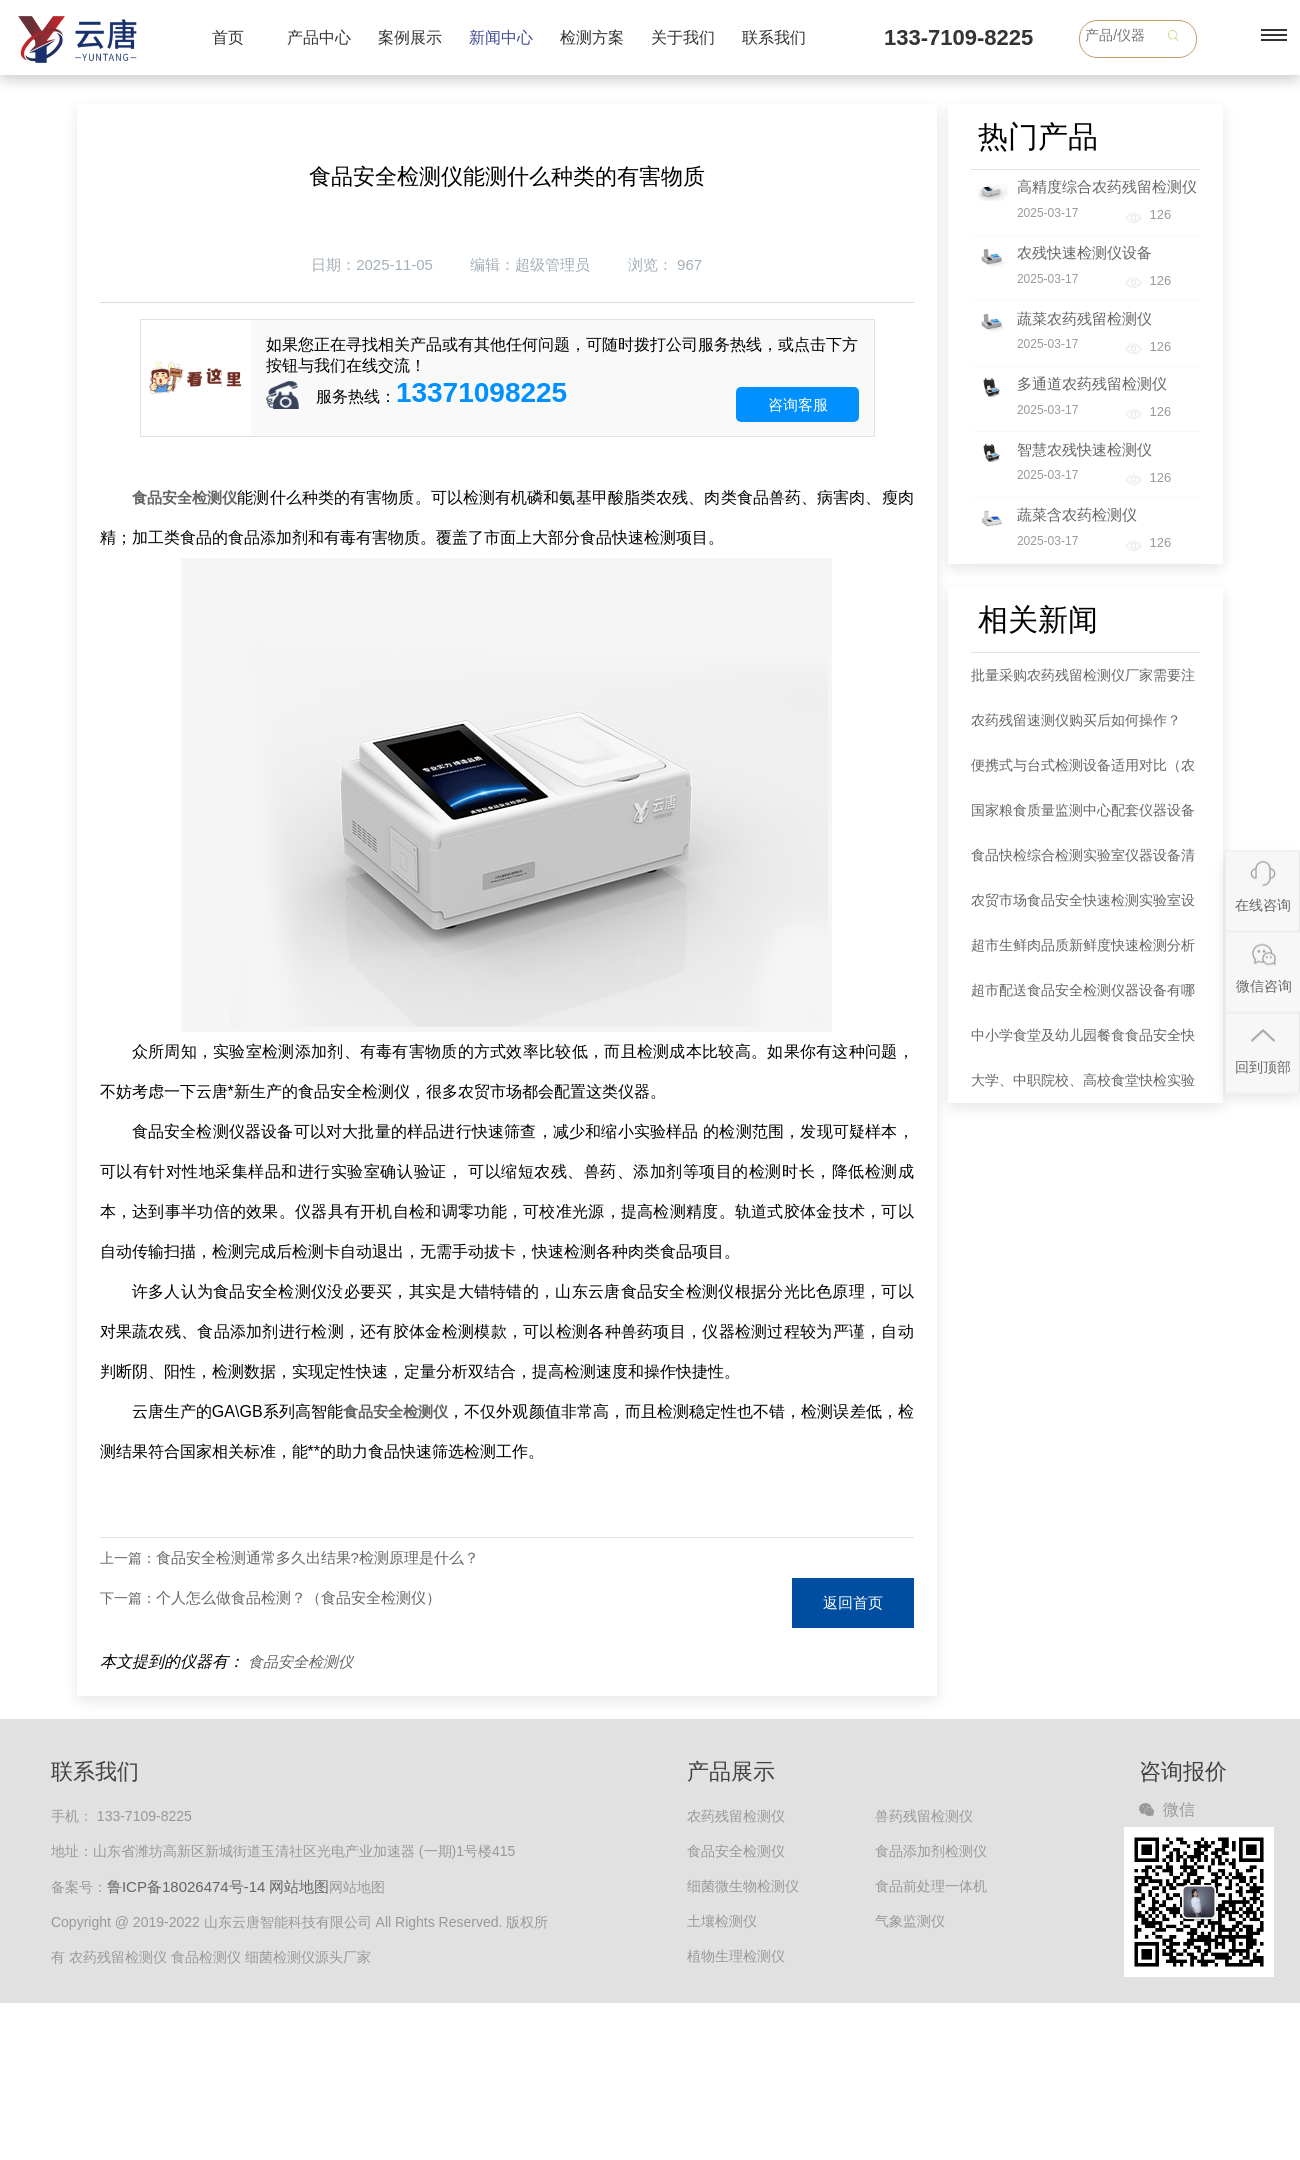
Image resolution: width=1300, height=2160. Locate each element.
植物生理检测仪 (736, 1956)
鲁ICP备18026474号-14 (186, 1886)
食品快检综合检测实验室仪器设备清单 (1083, 862)
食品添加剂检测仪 (931, 1851)
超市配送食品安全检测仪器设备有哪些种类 (1083, 997)
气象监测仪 (910, 1921)
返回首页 (853, 1602)
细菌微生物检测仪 (743, 1886)
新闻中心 (501, 37)
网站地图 (299, 1886)
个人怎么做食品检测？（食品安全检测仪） (298, 1597)
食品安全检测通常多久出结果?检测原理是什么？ (317, 1557)
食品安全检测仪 (300, 1661)
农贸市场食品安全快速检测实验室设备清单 (1083, 907)
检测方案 (592, 37)
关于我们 (683, 37)
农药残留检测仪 (736, 1816)
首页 (228, 37)
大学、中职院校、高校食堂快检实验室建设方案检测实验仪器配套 (1083, 1087)
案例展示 (410, 37)
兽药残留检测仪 (924, 1816)
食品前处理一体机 (931, 1886)
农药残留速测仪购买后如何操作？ (1076, 720)
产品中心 (319, 37)
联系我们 (774, 37)
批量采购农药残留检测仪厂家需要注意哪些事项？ (1083, 682)
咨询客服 (798, 404)
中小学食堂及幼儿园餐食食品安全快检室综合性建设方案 (1083, 1042)
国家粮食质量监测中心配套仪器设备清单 (1083, 817)
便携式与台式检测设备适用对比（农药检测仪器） (1083, 772)
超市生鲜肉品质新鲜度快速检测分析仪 (1083, 952)
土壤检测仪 (722, 1921)
